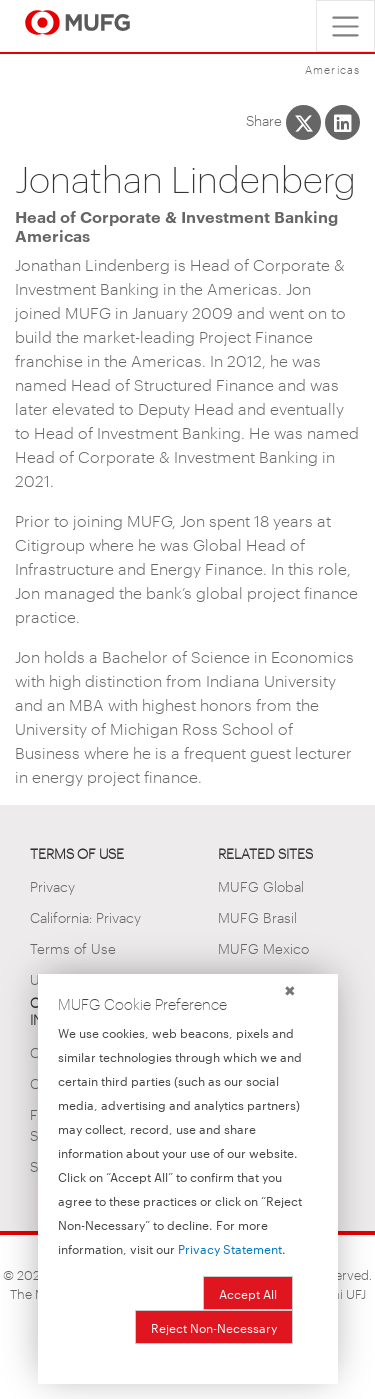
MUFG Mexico (263, 947)
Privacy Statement (230, 1248)
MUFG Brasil (257, 916)
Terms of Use (73, 947)
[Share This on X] (303, 122)
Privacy (52, 885)
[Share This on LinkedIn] (342, 122)
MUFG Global (261, 885)
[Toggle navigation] (345, 26)
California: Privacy (85, 916)
